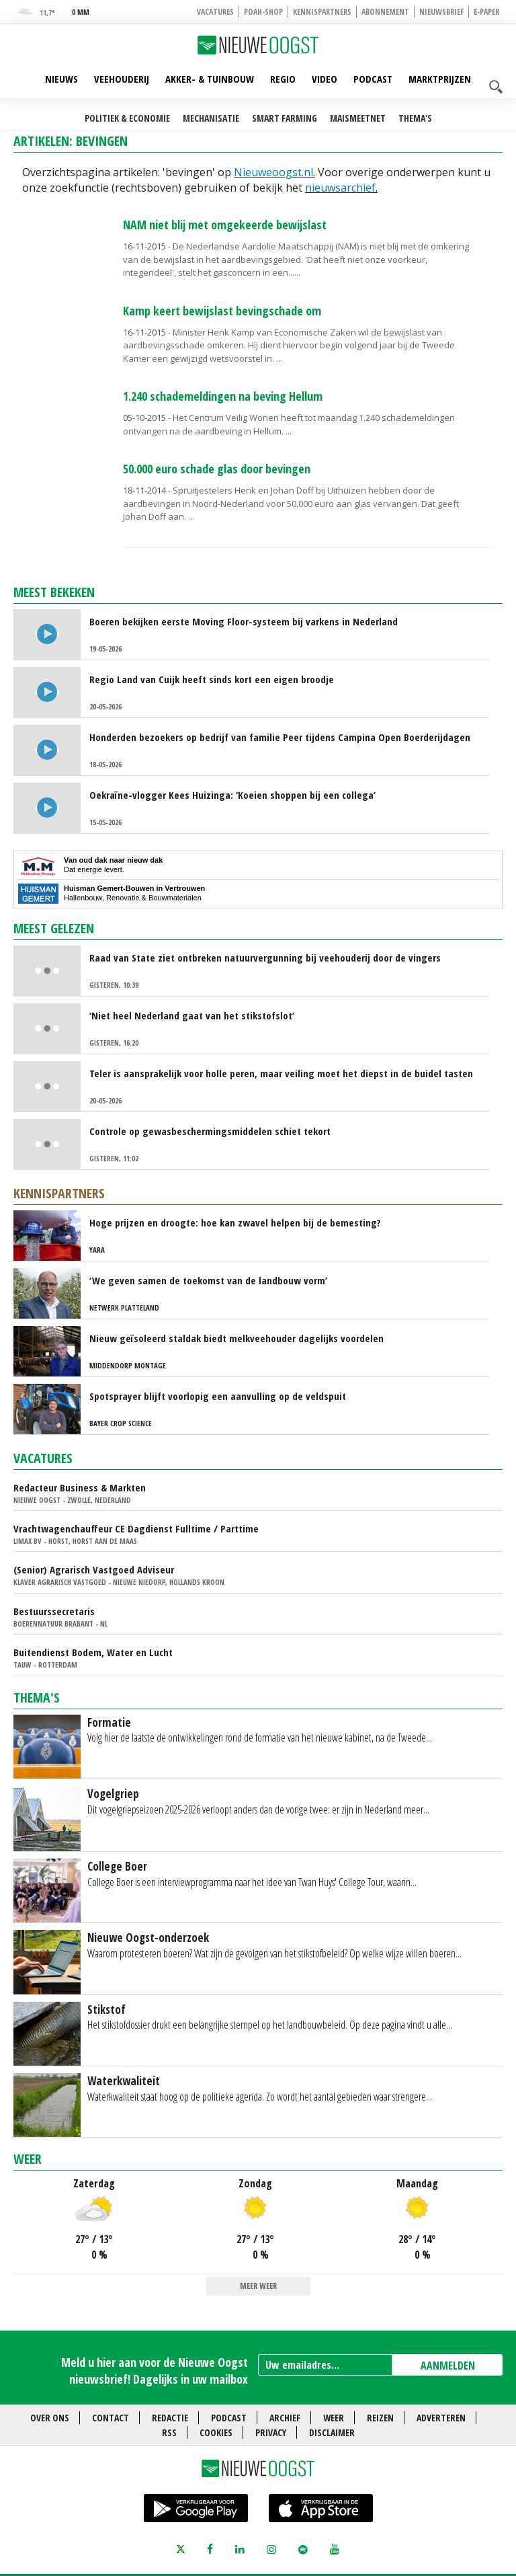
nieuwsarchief (340, 187)
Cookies (216, 2432)
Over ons (49, 2417)
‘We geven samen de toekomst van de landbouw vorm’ (208, 1280)
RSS (169, 2432)
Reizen (380, 2417)
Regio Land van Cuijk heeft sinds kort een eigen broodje (211, 679)
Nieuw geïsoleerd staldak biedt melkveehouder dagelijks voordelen (236, 1338)
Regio (283, 78)
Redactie (170, 2417)
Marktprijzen (439, 78)
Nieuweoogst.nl (273, 172)
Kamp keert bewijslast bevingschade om (222, 311)
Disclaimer (332, 2432)
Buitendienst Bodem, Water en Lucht (93, 1652)
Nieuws (61, 78)
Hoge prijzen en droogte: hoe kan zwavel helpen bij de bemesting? (235, 1222)
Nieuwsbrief (441, 11)
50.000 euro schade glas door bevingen (216, 469)
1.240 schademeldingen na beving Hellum (222, 396)
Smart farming (284, 118)
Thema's (415, 118)
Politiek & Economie (127, 118)
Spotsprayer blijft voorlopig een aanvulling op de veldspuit (217, 1396)
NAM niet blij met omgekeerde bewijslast (225, 225)
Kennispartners (322, 11)
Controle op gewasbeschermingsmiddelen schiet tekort (210, 1131)
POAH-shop (263, 11)
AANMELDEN (448, 2365)
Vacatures (215, 11)
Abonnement (385, 11)
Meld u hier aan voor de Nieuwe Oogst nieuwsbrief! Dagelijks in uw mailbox (154, 2370)
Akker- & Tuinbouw (209, 78)
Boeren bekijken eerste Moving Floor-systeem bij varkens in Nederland (243, 621)
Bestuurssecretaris (54, 1611)
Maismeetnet (358, 118)
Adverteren (441, 2417)
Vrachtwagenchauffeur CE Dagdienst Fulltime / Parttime (136, 1528)
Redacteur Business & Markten (79, 1487)
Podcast (372, 78)
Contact (110, 2417)
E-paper (486, 11)
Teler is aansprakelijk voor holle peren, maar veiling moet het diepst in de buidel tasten (281, 1073)
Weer (27, 2159)
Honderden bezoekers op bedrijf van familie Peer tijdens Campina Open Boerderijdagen (279, 737)
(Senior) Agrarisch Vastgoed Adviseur (93, 1569)
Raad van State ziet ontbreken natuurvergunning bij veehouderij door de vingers (265, 957)
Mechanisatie (211, 118)
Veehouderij (121, 78)
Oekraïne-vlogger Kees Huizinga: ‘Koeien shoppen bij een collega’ (232, 795)
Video (324, 78)
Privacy (270, 2432)
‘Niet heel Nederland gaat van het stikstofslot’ (191, 1015)
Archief (284, 2417)
